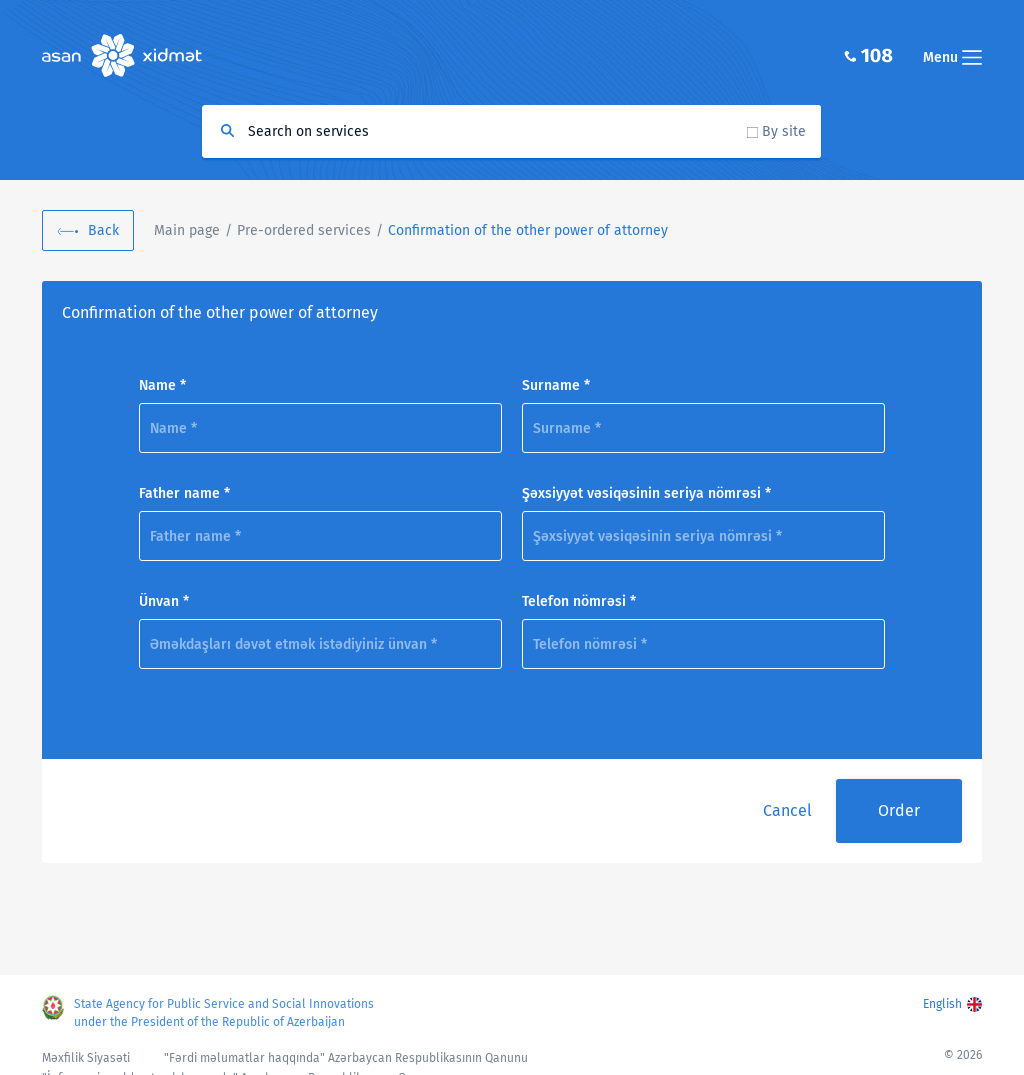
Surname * (556, 385)
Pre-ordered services (304, 230)
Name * (162, 385)
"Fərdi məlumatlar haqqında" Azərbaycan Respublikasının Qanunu (346, 1058)
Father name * (184, 493)
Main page (187, 230)
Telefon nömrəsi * (579, 601)
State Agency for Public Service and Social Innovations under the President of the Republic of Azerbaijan (224, 1013)
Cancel (787, 810)
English (942, 1004)
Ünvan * (164, 601)
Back (103, 230)
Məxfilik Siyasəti (86, 1058)
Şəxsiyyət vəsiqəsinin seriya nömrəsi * (646, 493)
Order (899, 810)
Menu (952, 57)
